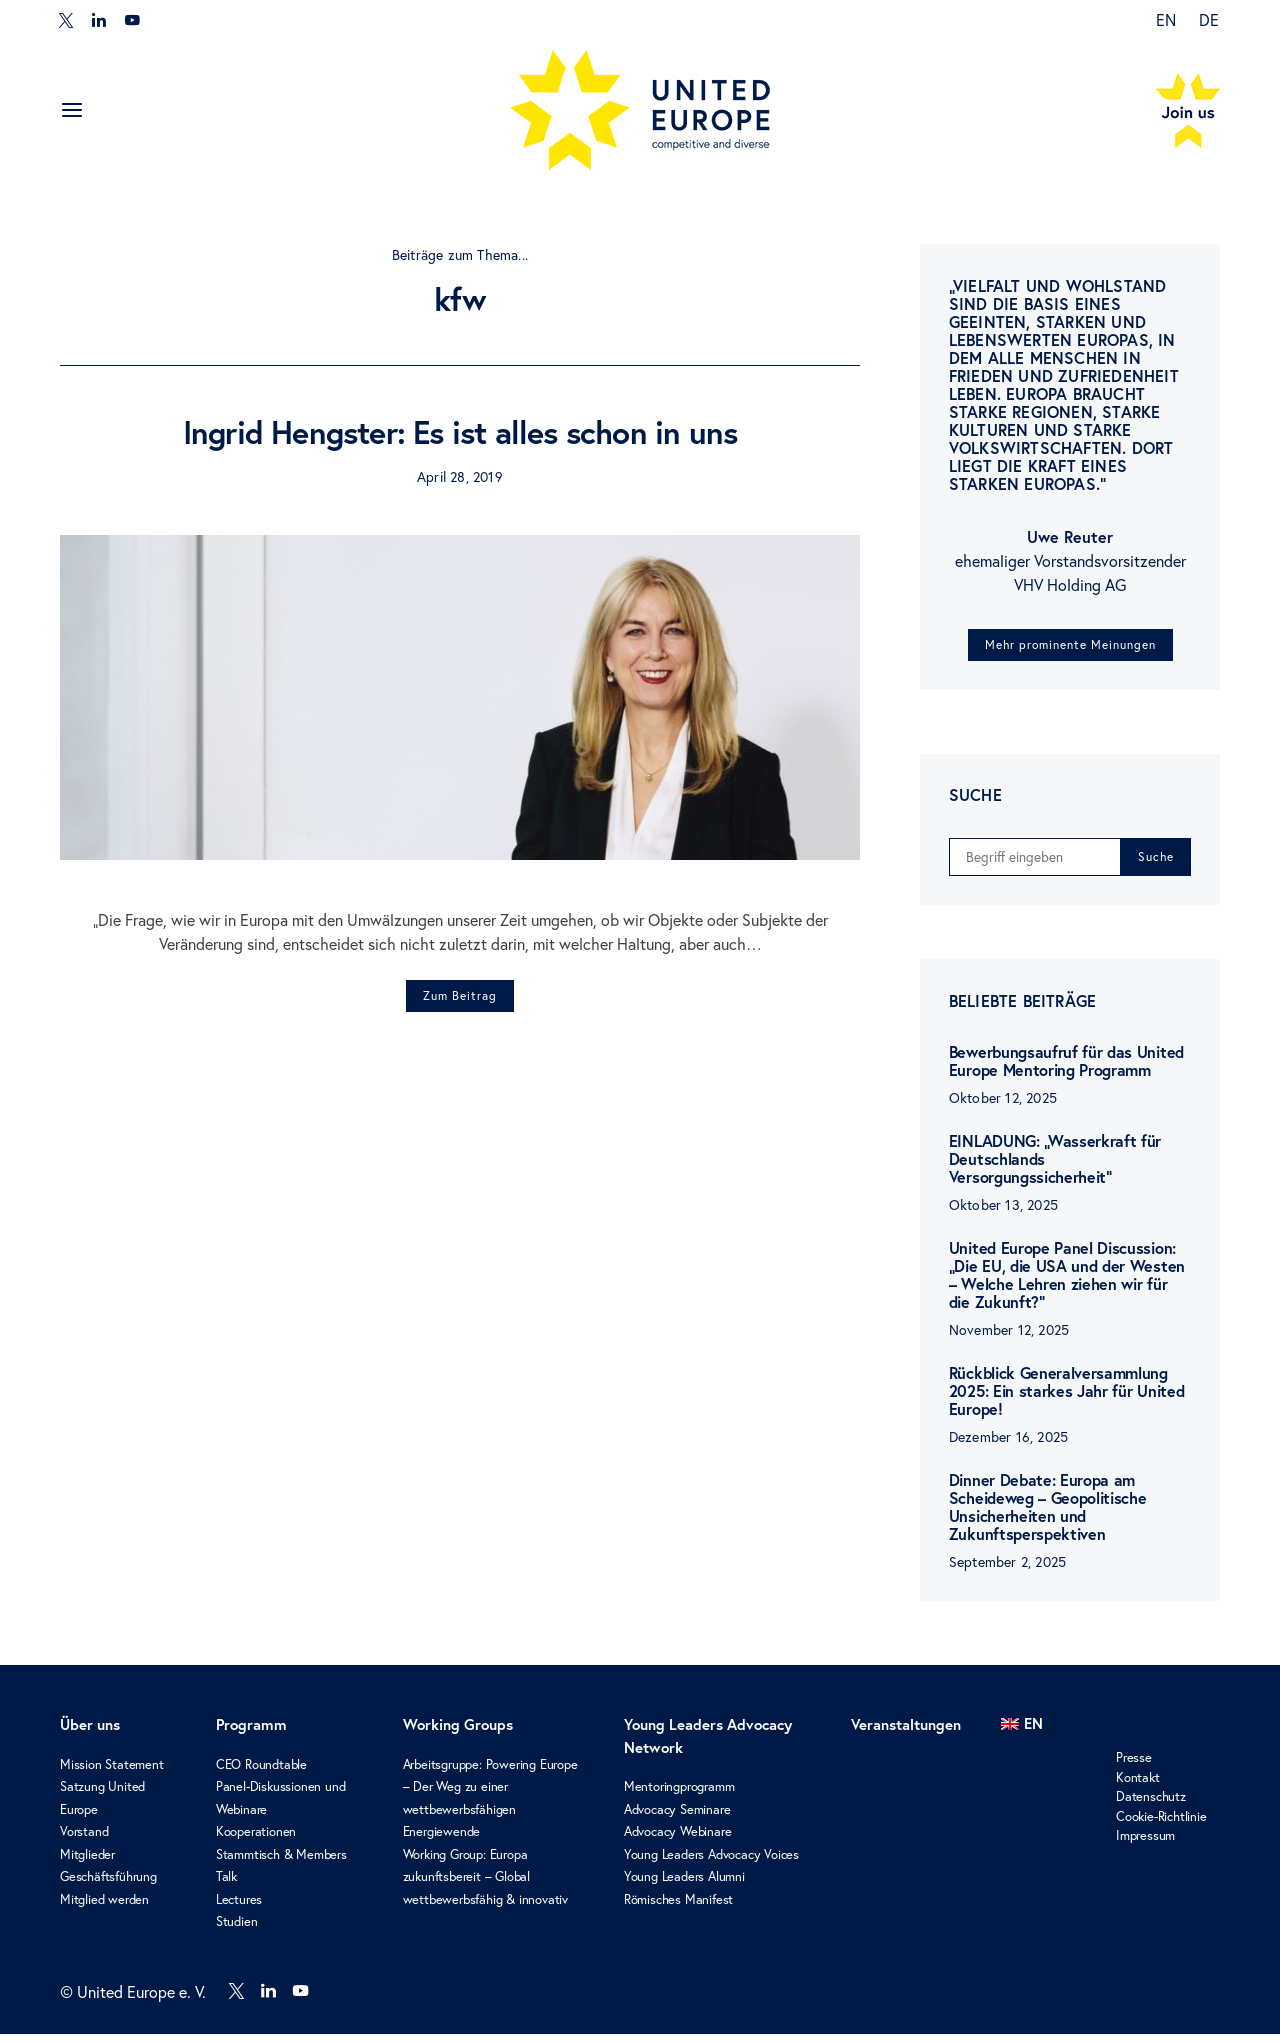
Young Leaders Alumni (684, 1886)
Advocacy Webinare (678, 1841)
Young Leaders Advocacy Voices (711, 1863)
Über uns (90, 1734)
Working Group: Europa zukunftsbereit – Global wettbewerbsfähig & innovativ (485, 1886)
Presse (1134, 1767)
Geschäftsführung (108, 1886)
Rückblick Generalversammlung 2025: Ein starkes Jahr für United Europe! (1066, 1400)
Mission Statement (112, 1773)
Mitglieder (87, 1863)
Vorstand (84, 1841)
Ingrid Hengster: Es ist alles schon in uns (460, 432)
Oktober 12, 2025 (1003, 1107)
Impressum (1145, 1845)
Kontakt (1138, 1786)
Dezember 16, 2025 (1008, 1446)
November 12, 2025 (1009, 1339)
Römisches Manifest (678, 1908)
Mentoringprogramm (679, 1796)
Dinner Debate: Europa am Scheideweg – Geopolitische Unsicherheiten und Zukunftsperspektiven (1048, 1516)
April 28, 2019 (460, 476)
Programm (251, 1734)
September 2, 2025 (1007, 1571)
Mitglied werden (104, 1908)
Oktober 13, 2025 (1003, 1214)
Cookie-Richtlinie (1161, 1825)
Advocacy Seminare (677, 1818)
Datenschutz (1151, 1806)
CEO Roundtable (261, 1773)
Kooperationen (256, 1841)
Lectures (239, 1908)
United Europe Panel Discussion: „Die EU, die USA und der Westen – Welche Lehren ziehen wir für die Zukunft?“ (1067, 1284)
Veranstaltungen (906, 1734)
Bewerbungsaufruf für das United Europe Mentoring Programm (1066, 1070)
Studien (237, 1931)
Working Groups (458, 1734)
